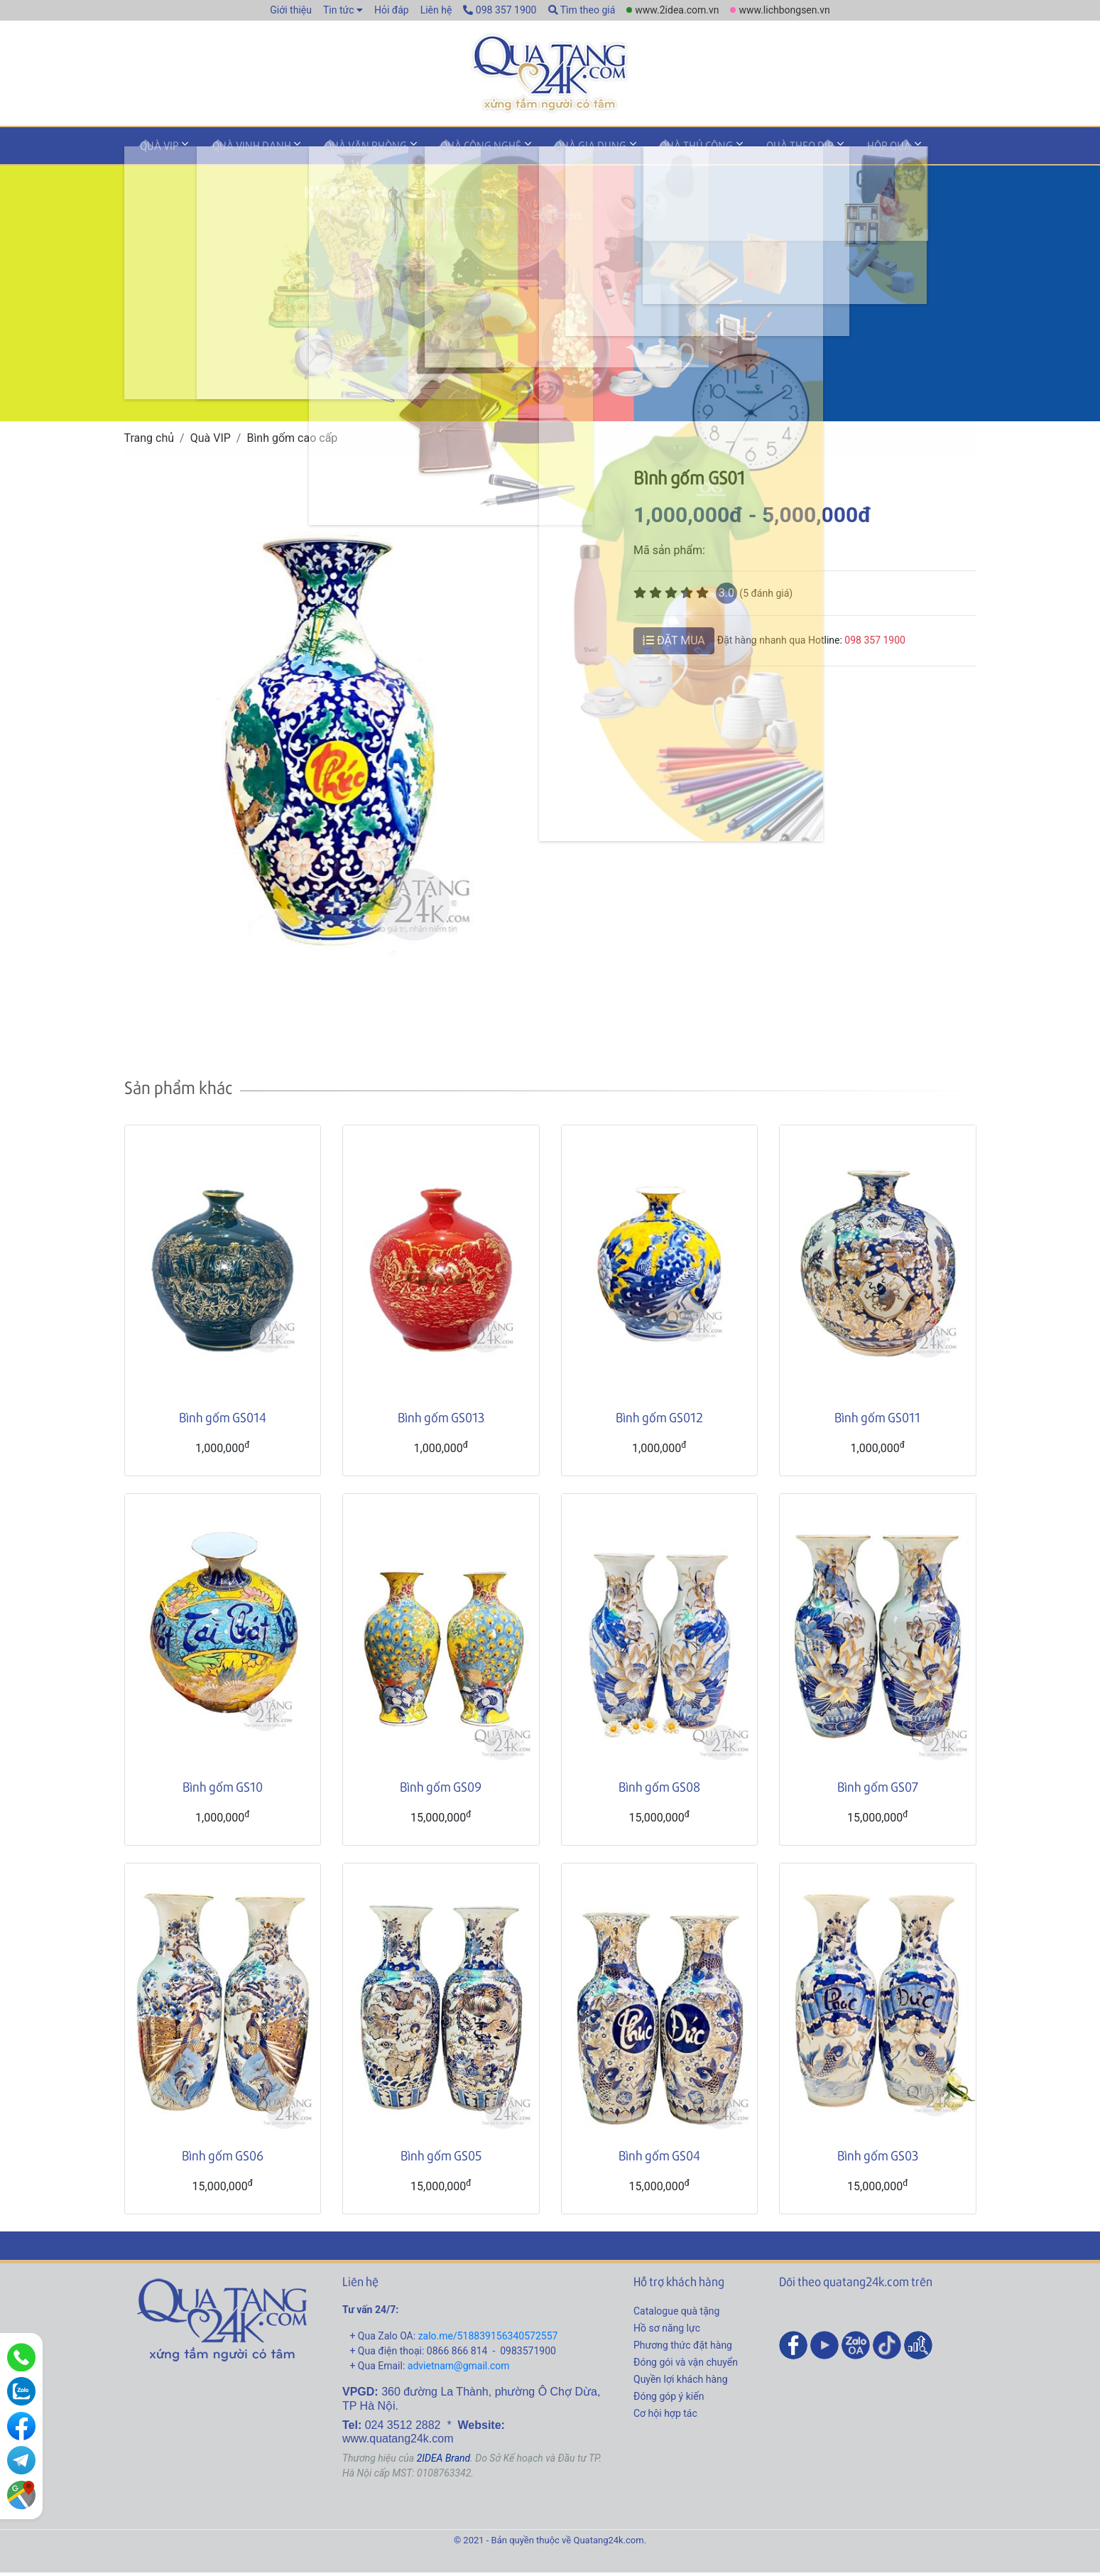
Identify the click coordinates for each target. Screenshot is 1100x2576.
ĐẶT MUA (674, 644)
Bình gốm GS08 (659, 1790)
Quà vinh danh (236, 151)
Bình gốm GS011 (877, 1421)
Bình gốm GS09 (440, 1790)
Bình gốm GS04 (659, 2158)
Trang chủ (149, 441)
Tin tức (338, 10)
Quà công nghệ (445, 151)
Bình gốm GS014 (222, 1421)
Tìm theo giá (582, 10)
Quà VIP (154, 151)
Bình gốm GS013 (441, 1421)
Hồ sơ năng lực (666, 2332)
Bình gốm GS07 (877, 1790)
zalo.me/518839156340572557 (488, 2340)
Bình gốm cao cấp (291, 441)
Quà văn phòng (341, 151)
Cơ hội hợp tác (665, 2417)
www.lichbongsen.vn (784, 10)
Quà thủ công (641, 151)
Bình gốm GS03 (877, 2158)
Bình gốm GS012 (659, 1421)
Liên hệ (436, 10)
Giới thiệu (291, 10)
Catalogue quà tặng (676, 2315)
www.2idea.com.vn (677, 10)
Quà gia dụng (546, 151)
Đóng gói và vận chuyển (685, 2366)
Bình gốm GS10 (223, 1790)
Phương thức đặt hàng (682, 2349)
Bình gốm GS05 (441, 2158)
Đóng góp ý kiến (668, 2400)
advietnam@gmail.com (459, 2370)
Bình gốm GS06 (222, 2158)
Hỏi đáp (391, 10)
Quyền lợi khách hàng (680, 2383)
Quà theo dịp (735, 151)
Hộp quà (815, 151)
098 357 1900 (499, 10)
